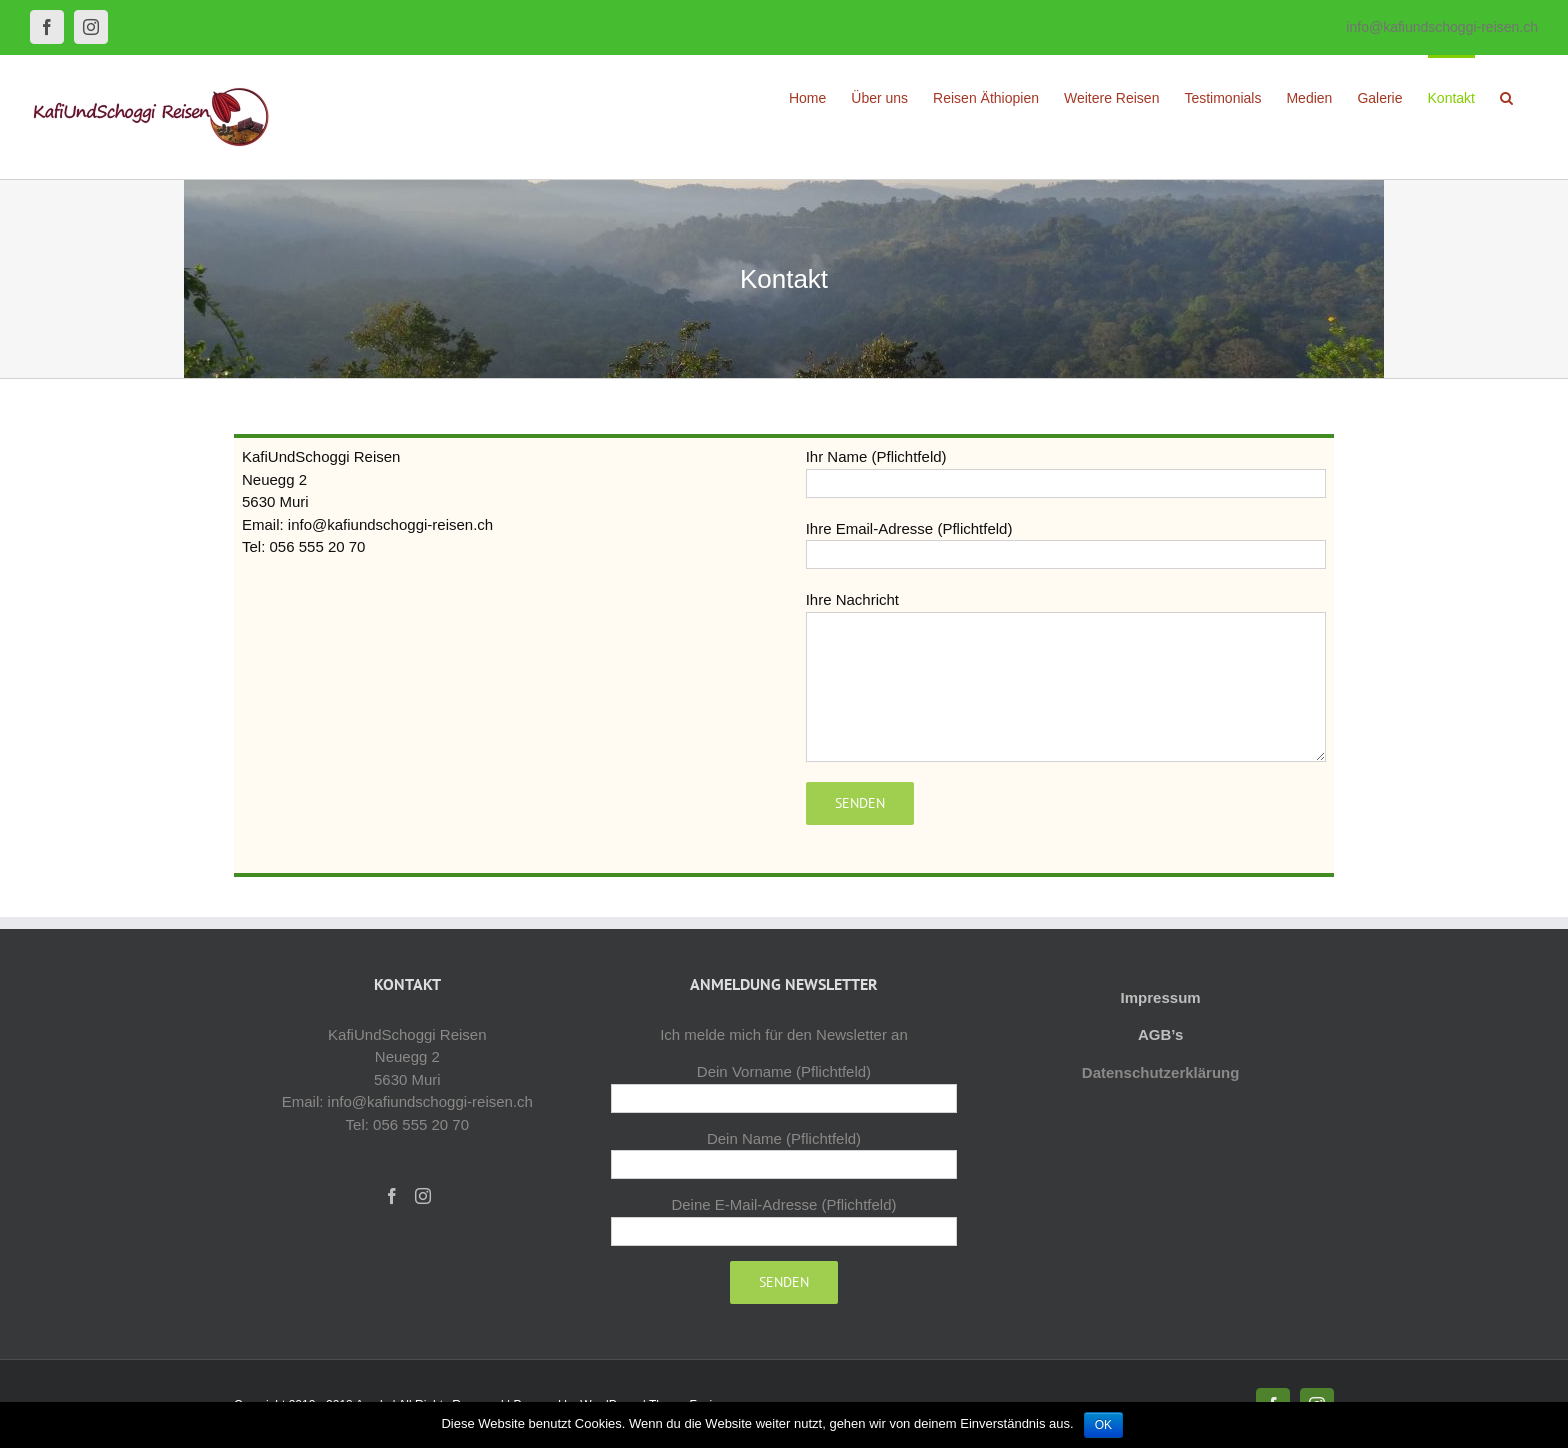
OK (1103, 1425)
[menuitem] (807, 97)
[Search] (1506, 97)
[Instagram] (423, 1196)
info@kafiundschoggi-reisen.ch (1442, 27)
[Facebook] (392, 1196)
